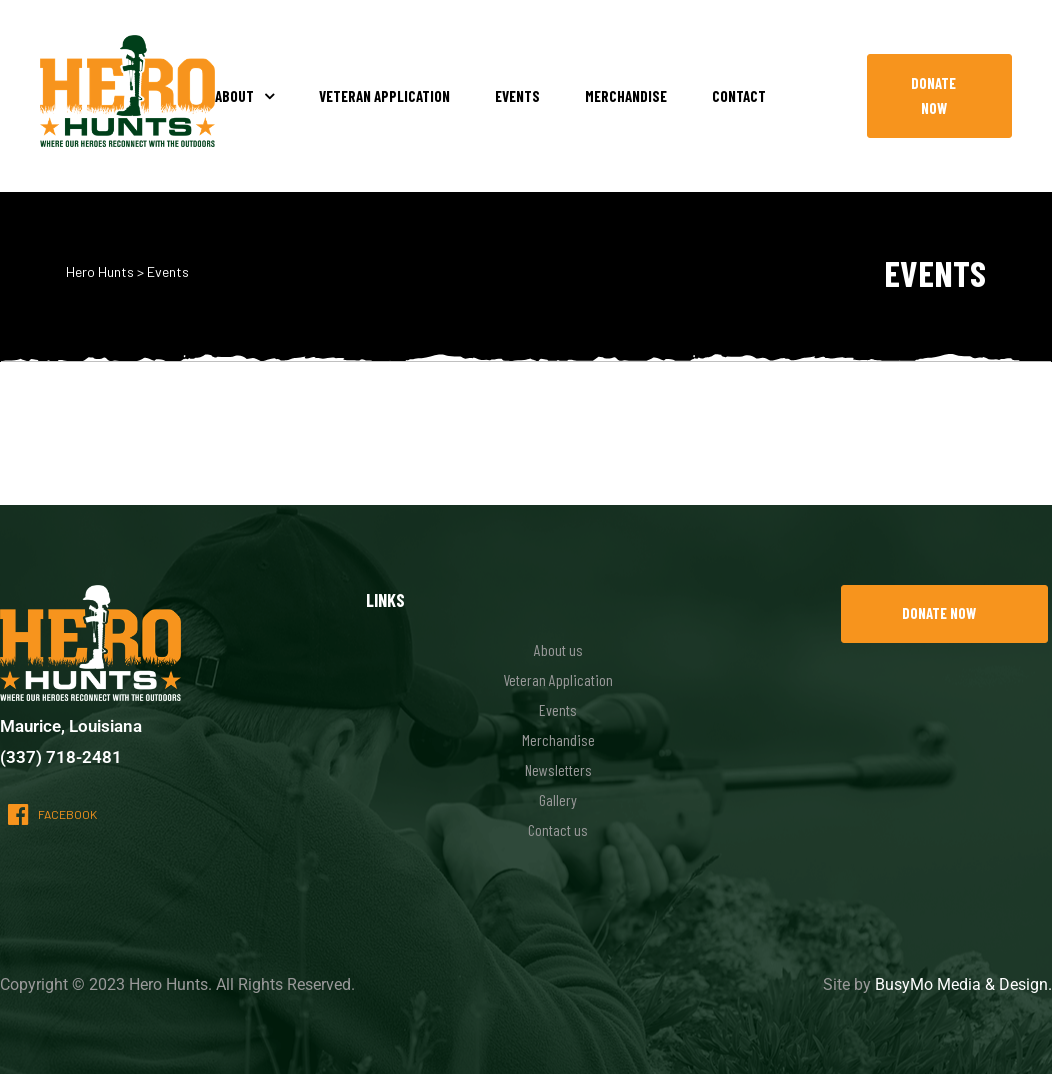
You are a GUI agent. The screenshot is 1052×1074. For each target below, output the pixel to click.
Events (517, 96)
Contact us (558, 829)
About (244, 96)
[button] (939, 96)
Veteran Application (384, 96)
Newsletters (558, 769)
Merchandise (626, 96)
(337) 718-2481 (61, 757)
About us (558, 649)
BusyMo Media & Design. (963, 984)
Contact (739, 96)
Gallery (558, 799)
